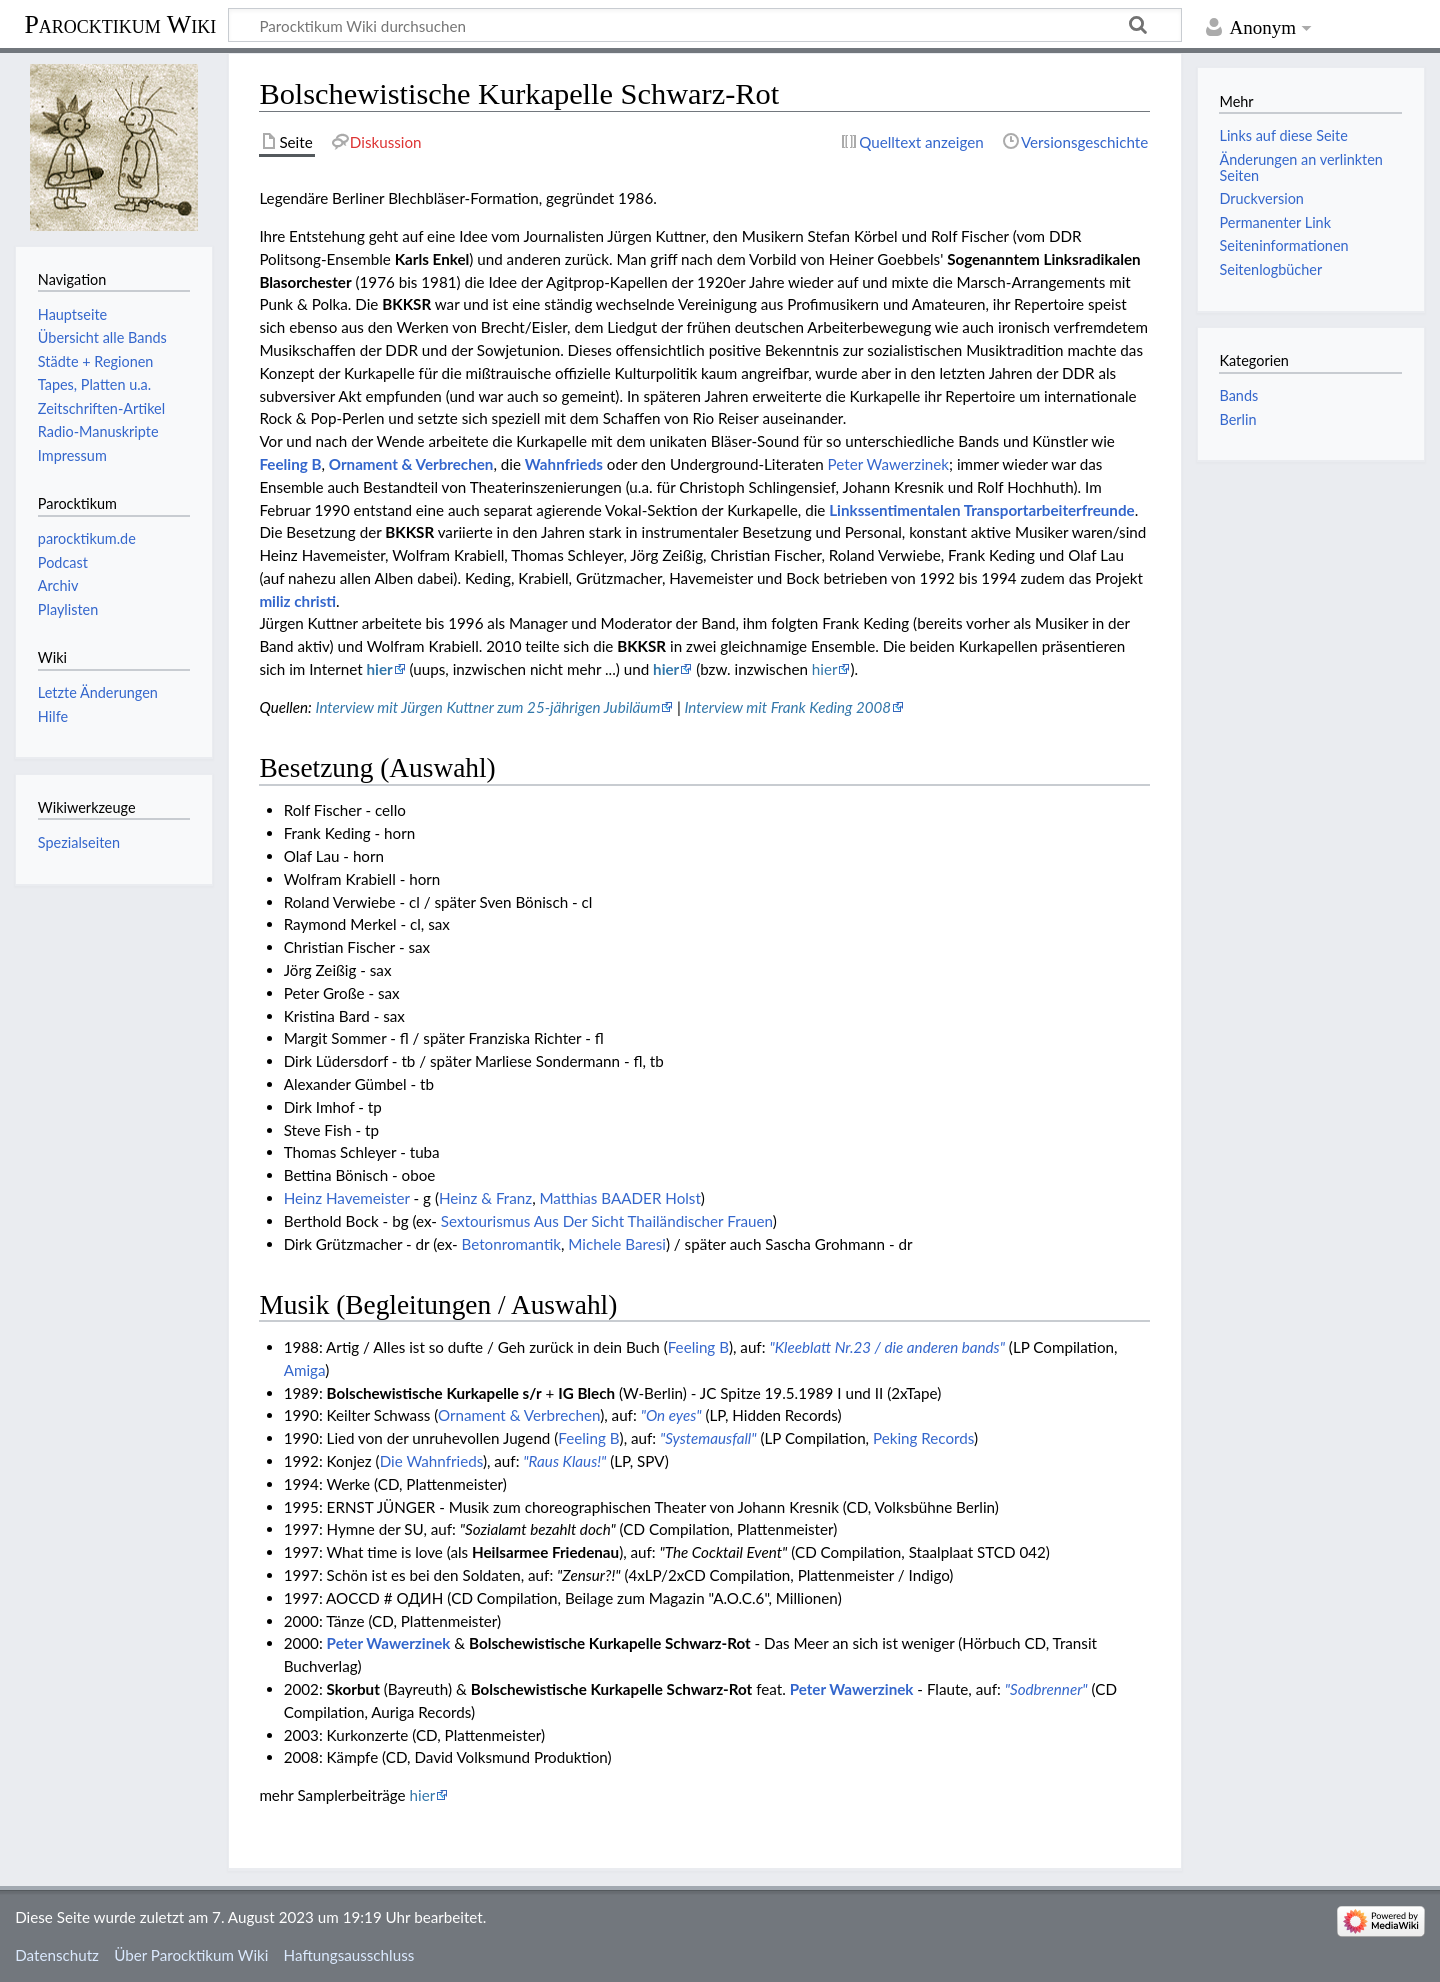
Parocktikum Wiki (120, 23)
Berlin (1237, 419)
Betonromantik (511, 1244)
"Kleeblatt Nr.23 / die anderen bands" (887, 1347)
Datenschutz (57, 1955)
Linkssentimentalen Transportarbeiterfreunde (981, 510)
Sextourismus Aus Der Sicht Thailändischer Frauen (607, 1221)
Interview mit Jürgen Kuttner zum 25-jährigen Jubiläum (487, 707)
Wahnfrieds (564, 464)
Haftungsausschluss (349, 1955)
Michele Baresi (617, 1244)
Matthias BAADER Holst (620, 1198)
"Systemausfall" (708, 1438)
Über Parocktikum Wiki (191, 1955)
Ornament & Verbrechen (411, 464)
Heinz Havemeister (347, 1198)
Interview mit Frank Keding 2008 (787, 707)
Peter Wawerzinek (888, 464)
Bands (1238, 395)
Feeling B (290, 464)
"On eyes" (671, 1415)
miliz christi (297, 601)
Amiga (305, 1370)
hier (379, 669)
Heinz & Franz (485, 1198)
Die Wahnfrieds (431, 1461)
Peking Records (923, 1438)
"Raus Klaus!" (564, 1461)
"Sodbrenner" (1046, 1689)
